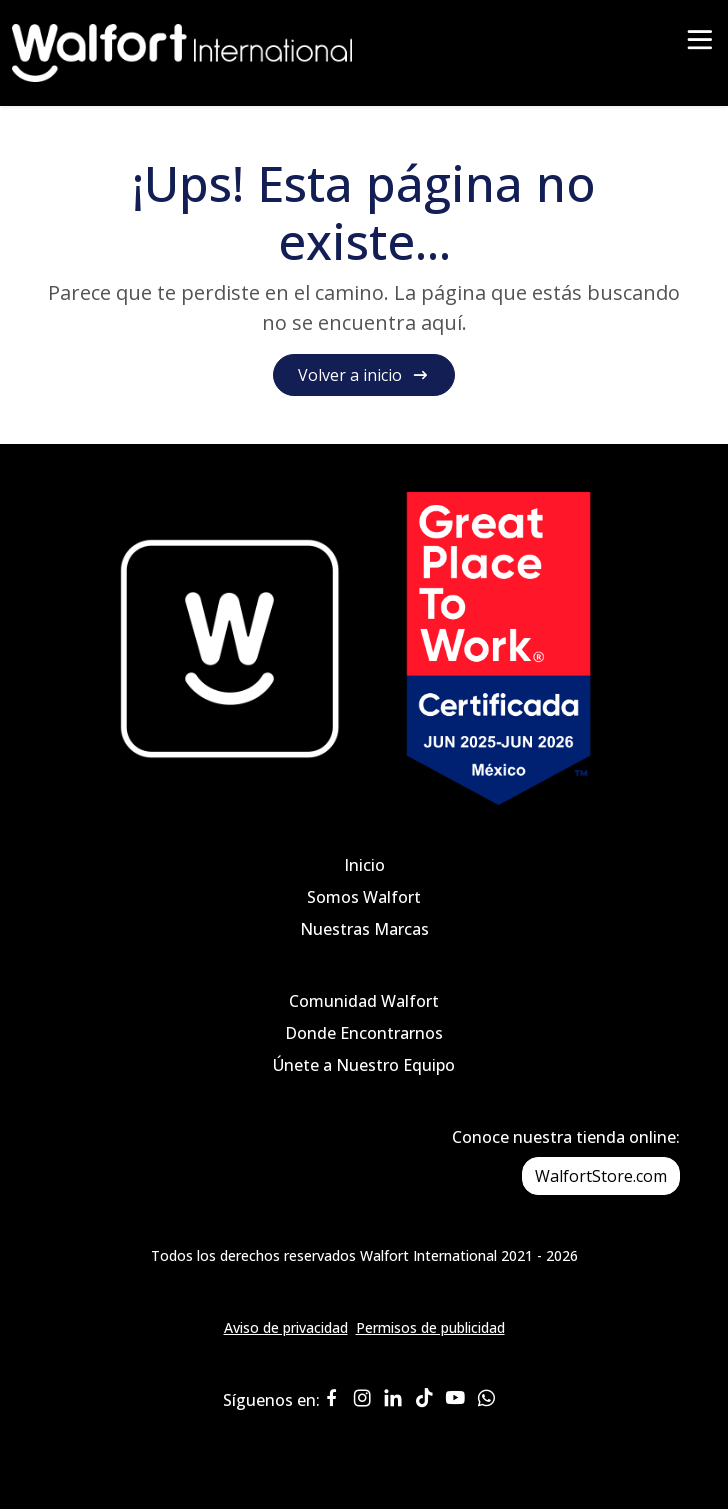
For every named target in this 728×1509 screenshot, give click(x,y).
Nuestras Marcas (364, 929)
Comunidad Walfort (364, 1001)
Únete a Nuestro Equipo (364, 1065)
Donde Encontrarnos (364, 1033)
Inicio (364, 865)
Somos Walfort (364, 897)
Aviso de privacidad (286, 1327)
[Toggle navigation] (699, 47)
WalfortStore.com (601, 1176)
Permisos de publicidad (430, 1327)
